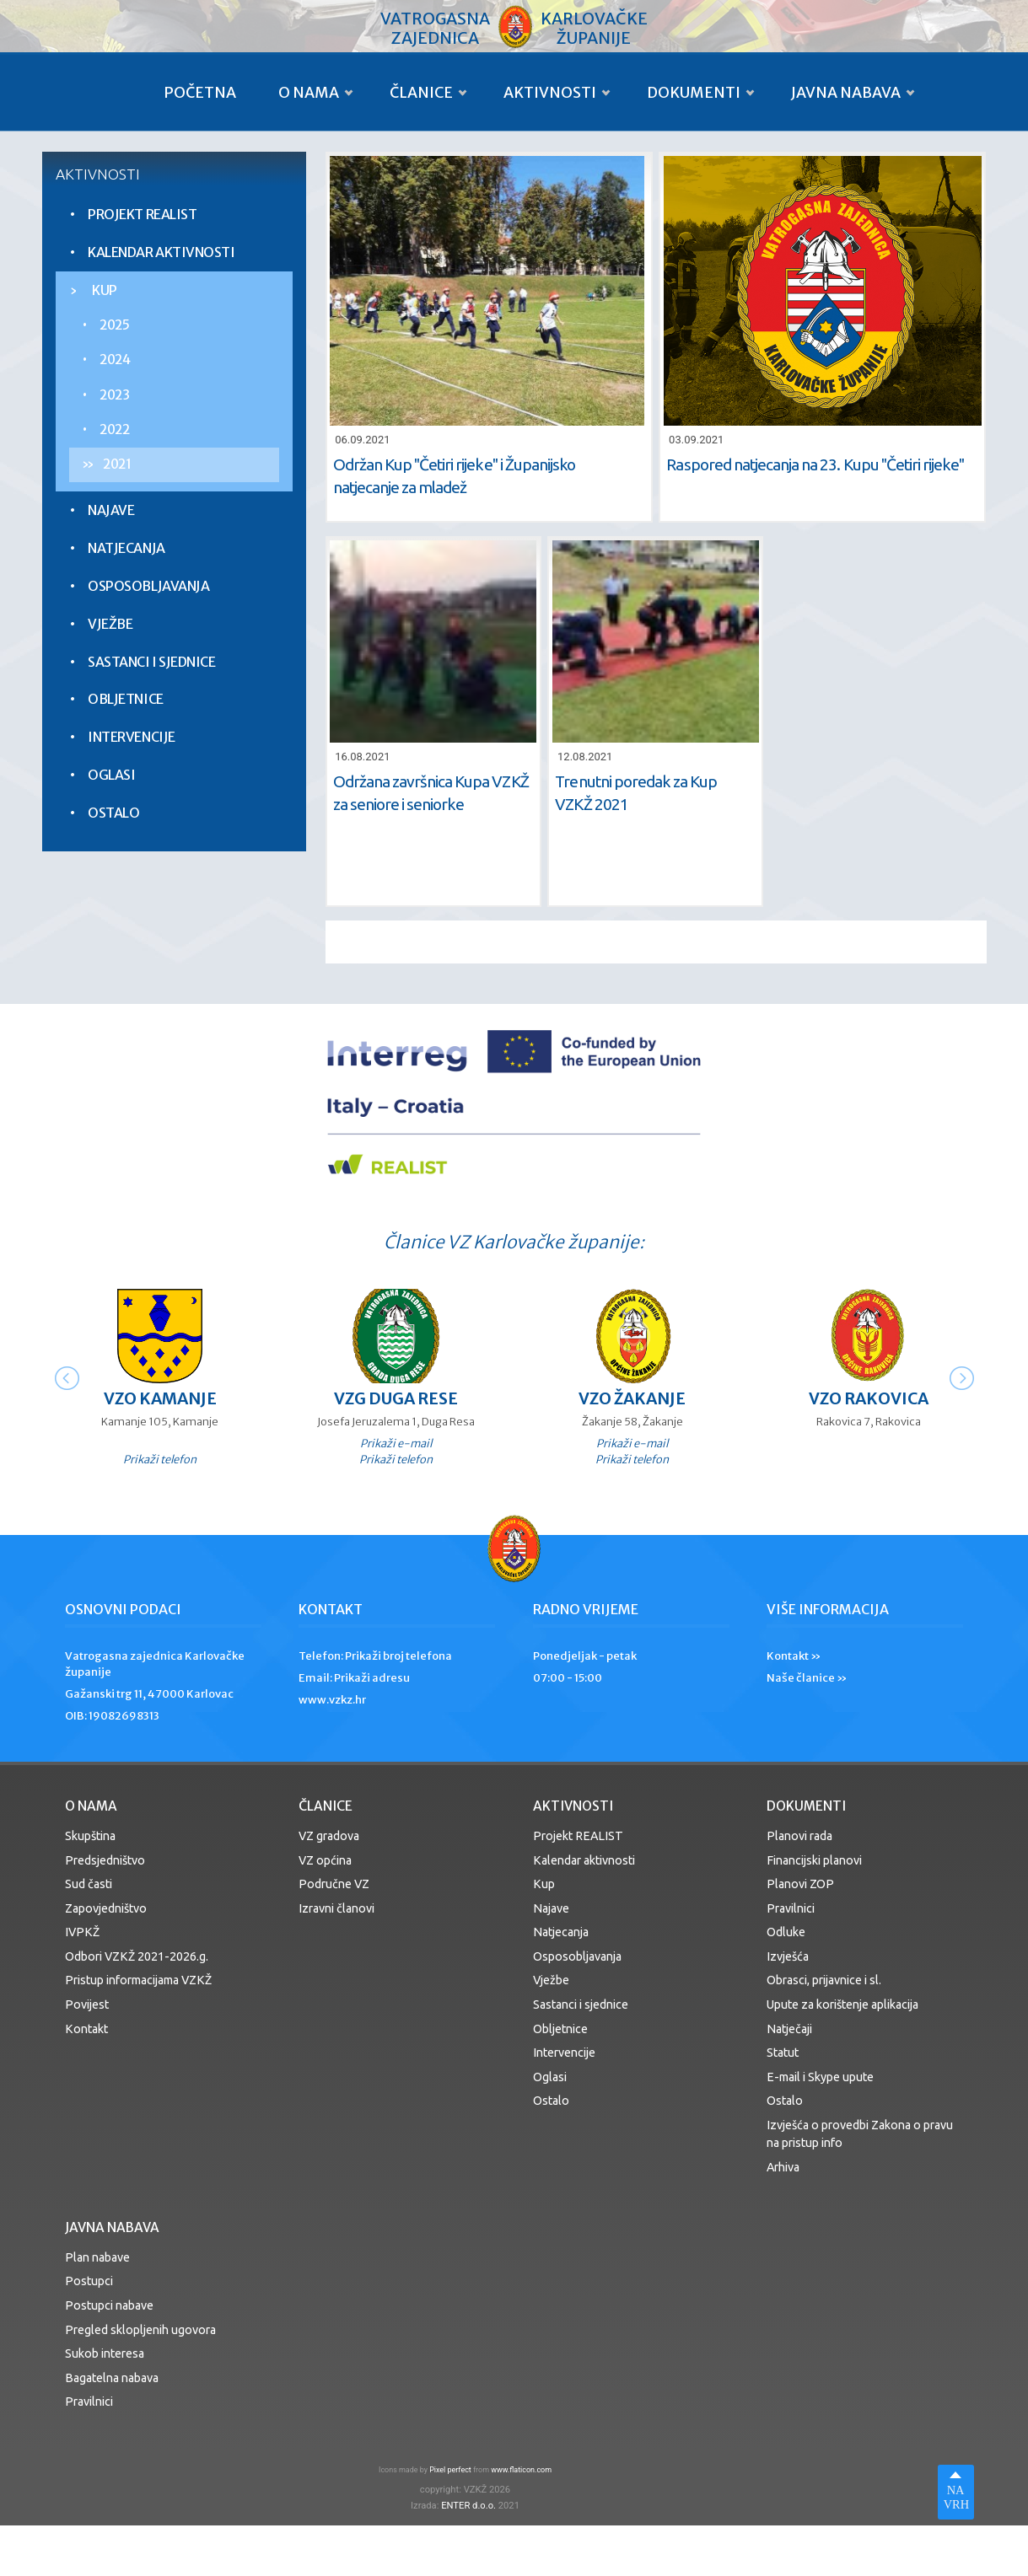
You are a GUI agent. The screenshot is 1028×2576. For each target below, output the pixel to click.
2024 (115, 360)
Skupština (90, 1836)
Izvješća (788, 1956)
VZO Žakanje (632, 1398)
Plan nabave (97, 2257)
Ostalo (113, 812)
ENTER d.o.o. (468, 2505)
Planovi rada (799, 1836)
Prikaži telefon (159, 1459)
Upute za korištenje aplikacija (842, 2004)
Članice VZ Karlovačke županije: (514, 1242)
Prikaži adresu (372, 1678)
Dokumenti (693, 92)
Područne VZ (334, 1884)
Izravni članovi (336, 1908)
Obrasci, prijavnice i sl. (824, 1980)
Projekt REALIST (142, 214)
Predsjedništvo (105, 1860)
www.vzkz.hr (332, 1700)
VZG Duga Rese (396, 1398)
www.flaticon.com (521, 2470)
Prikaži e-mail (396, 1443)
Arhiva (783, 2167)
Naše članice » (807, 1678)
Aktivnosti (549, 92)
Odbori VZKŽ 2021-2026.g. (136, 1956)
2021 (117, 464)
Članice (421, 92)
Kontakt (86, 2029)
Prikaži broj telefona (398, 1656)
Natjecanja (126, 547)
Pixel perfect (450, 2470)
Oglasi (111, 774)
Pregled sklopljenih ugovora (140, 2330)
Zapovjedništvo (106, 1908)
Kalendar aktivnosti (161, 252)
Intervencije (131, 736)
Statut (783, 2052)
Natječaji (789, 2029)
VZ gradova (329, 1836)
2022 (114, 429)
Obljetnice (125, 698)
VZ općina (325, 1860)
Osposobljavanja (148, 585)
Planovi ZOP (800, 1884)
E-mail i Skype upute (820, 2077)
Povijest (87, 2004)
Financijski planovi (814, 1860)
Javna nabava (846, 92)
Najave (111, 510)
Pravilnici (791, 1908)
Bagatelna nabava (112, 2378)
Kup (104, 290)
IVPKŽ (82, 1932)
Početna (200, 92)
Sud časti (88, 1884)
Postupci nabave (109, 2305)
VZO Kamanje (160, 1398)
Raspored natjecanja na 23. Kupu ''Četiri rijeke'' (815, 464)
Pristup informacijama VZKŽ (138, 1980)
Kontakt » (794, 1656)
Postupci (89, 2281)
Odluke (786, 1932)
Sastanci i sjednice (151, 661)
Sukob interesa (104, 2353)
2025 (114, 325)
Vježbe (110, 623)
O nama (308, 92)
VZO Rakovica (868, 1398)
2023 (114, 395)
